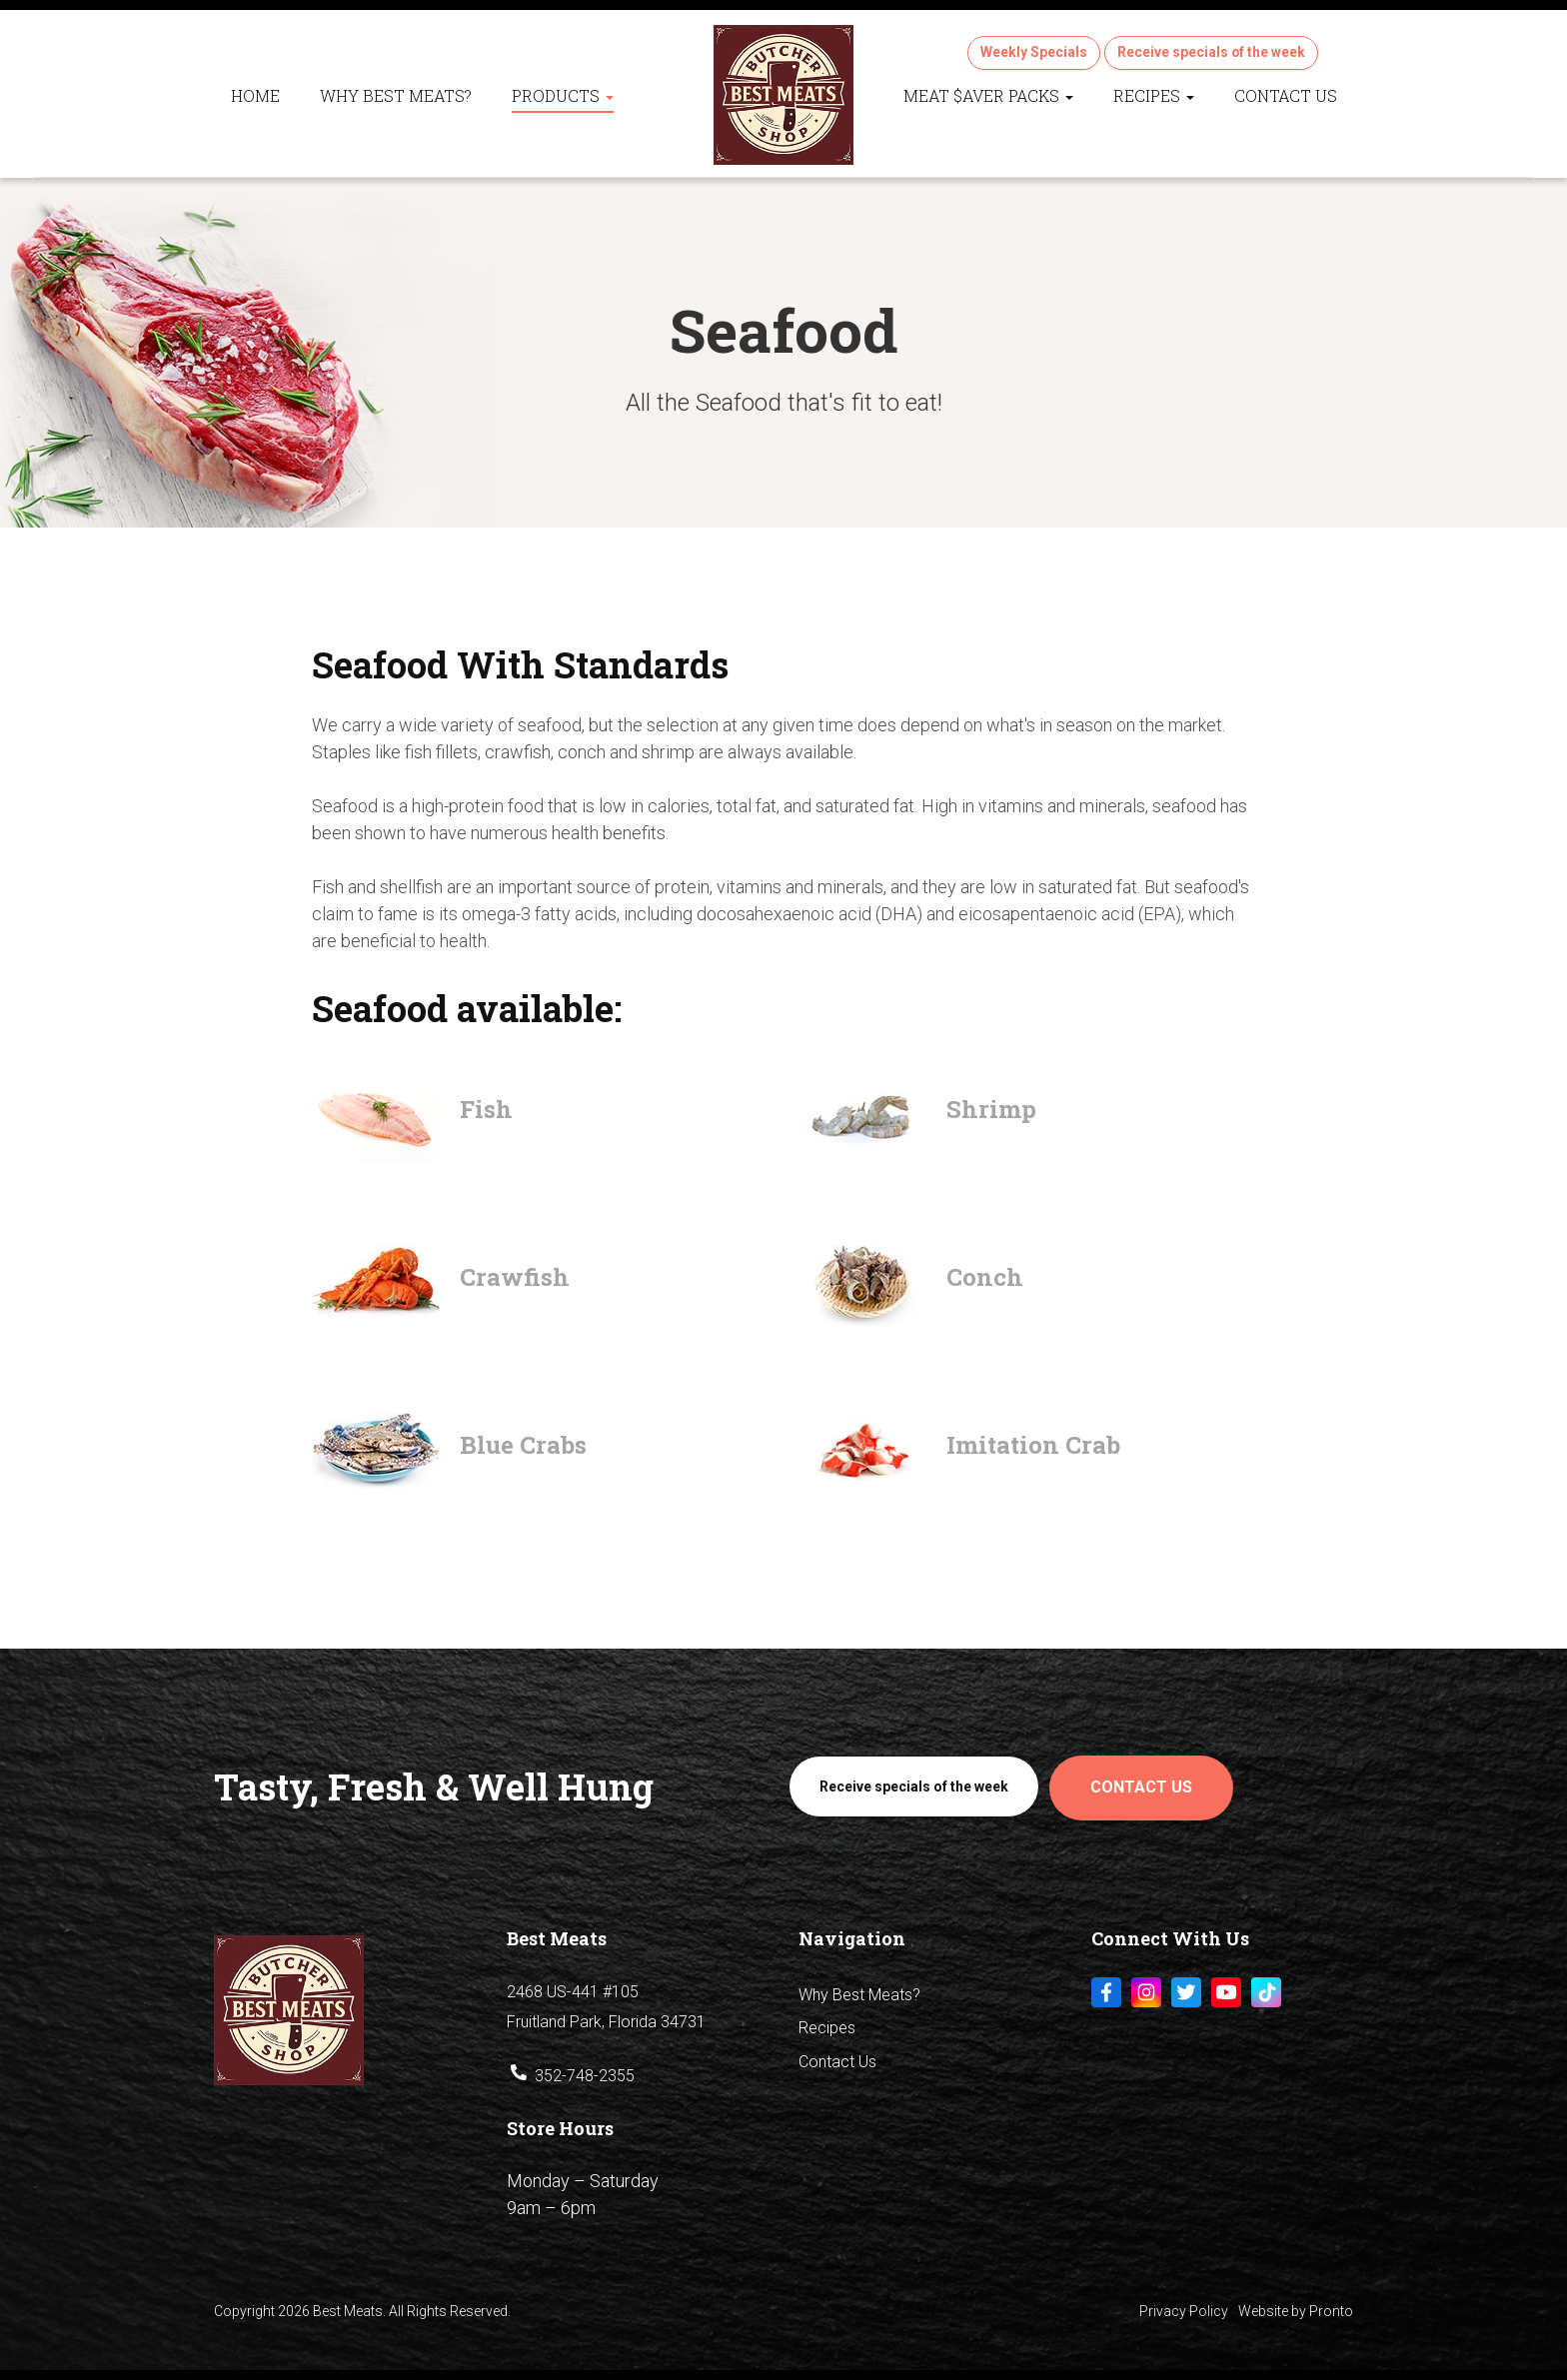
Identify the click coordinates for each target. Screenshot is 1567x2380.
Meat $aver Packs (988, 95)
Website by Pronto (1295, 2309)
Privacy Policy (1183, 2309)
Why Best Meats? (396, 95)
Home (255, 95)
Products (563, 95)
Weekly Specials (1032, 52)
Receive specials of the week (1210, 52)
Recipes (1153, 95)
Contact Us (1285, 95)
